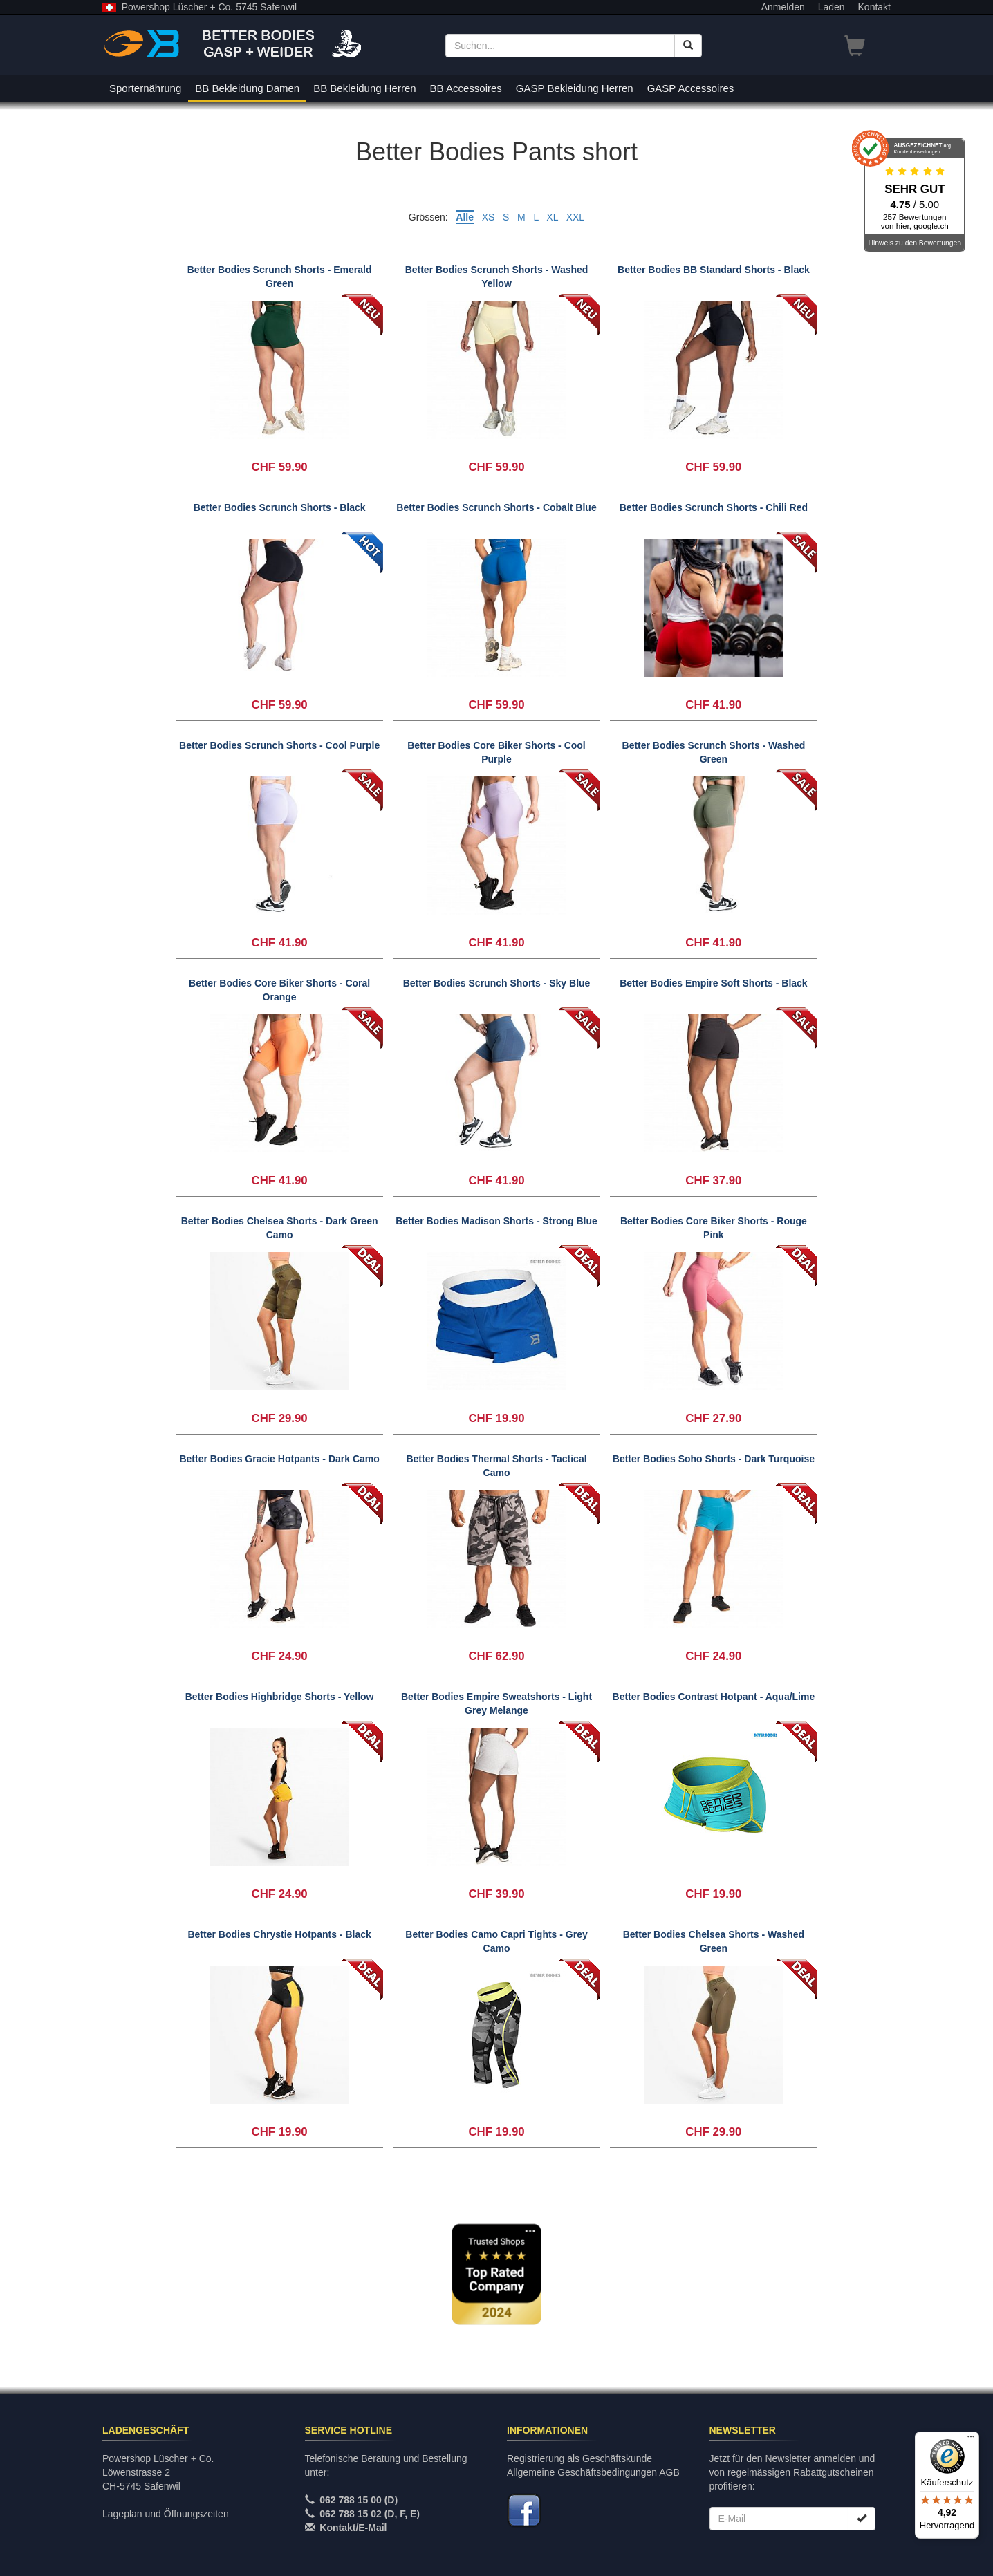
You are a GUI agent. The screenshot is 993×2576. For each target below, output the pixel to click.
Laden (831, 6)
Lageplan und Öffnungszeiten (165, 2513)
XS (488, 217)
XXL (575, 217)
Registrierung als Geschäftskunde (579, 2458)
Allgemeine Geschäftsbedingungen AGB (593, 2472)
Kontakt (874, 6)
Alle (465, 217)
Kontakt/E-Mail (353, 2527)
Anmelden (783, 6)
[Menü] (971, 2440)
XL (552, 217)
